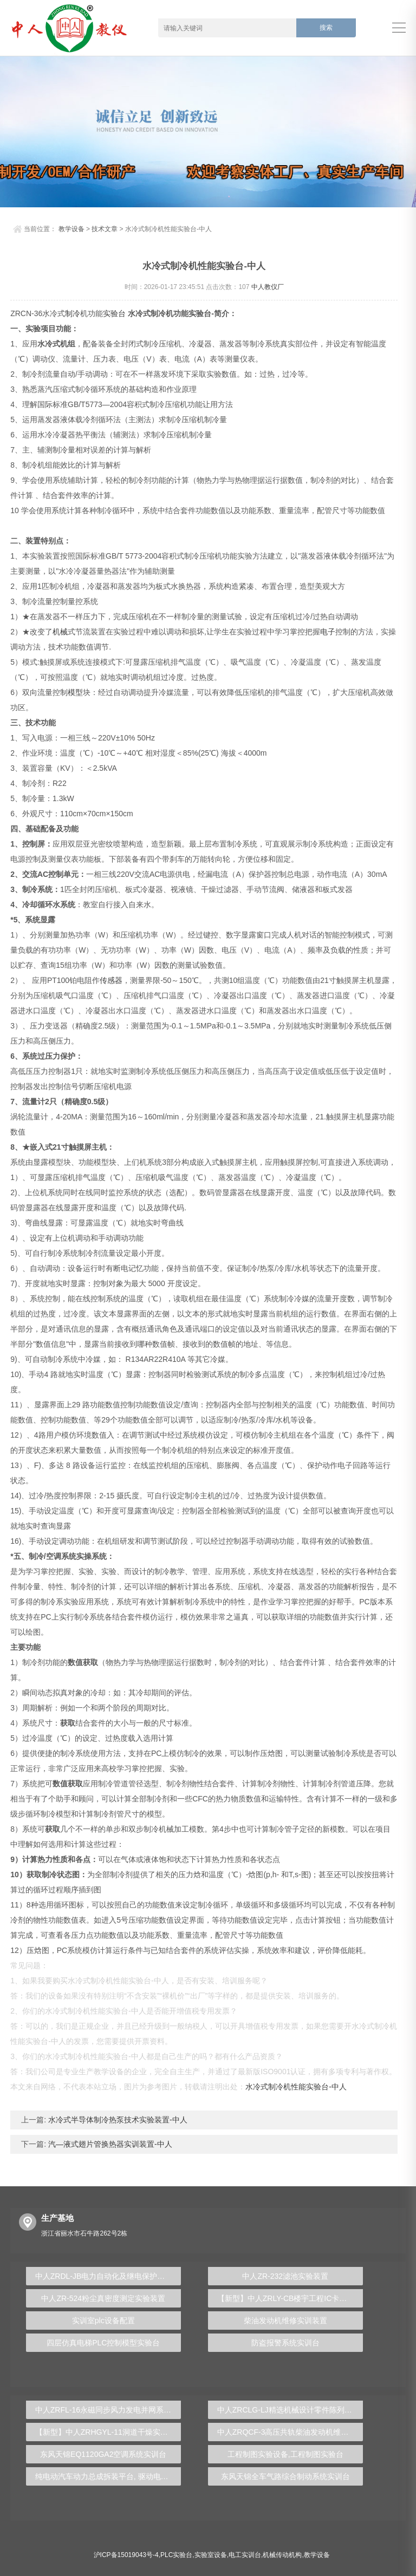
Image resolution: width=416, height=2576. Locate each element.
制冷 (72, 313)
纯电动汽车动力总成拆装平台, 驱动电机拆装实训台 (108, 2476)
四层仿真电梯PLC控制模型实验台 (103, 2342)
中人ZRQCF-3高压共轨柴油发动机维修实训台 (290, 2432)
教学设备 (71, 229)
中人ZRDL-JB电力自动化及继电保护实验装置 (108, 2276)
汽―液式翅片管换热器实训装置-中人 (109, 2144)
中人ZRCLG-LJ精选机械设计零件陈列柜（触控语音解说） (290, 2409)
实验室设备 (210, 2555)
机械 (60, 631)
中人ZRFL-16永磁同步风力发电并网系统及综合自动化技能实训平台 (108, 2409)
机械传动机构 (282, 2555)
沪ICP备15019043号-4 (126, 2555)
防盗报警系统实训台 (285, 2342)
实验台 (114, 313)
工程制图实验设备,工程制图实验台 (285, 2454)
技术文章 (105, 229)
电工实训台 (245, 2555)
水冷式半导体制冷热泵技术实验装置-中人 (116, 2119)
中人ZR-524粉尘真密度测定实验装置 (103, 2298)
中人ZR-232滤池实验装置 (285, 2276)
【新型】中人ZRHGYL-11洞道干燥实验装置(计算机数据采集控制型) (108, 2432)
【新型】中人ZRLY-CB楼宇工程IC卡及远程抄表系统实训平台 (290, 2298)
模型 (75, 692)
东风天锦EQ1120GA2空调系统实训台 (103, 2454)
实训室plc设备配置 (103, 2320)
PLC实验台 (176, 2555)
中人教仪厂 (267, 287)
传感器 (111, 980)
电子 (327, 631)
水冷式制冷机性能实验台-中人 (296, 2086)
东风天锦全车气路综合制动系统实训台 (285, 2476)
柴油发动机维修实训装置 (285, 2320)
